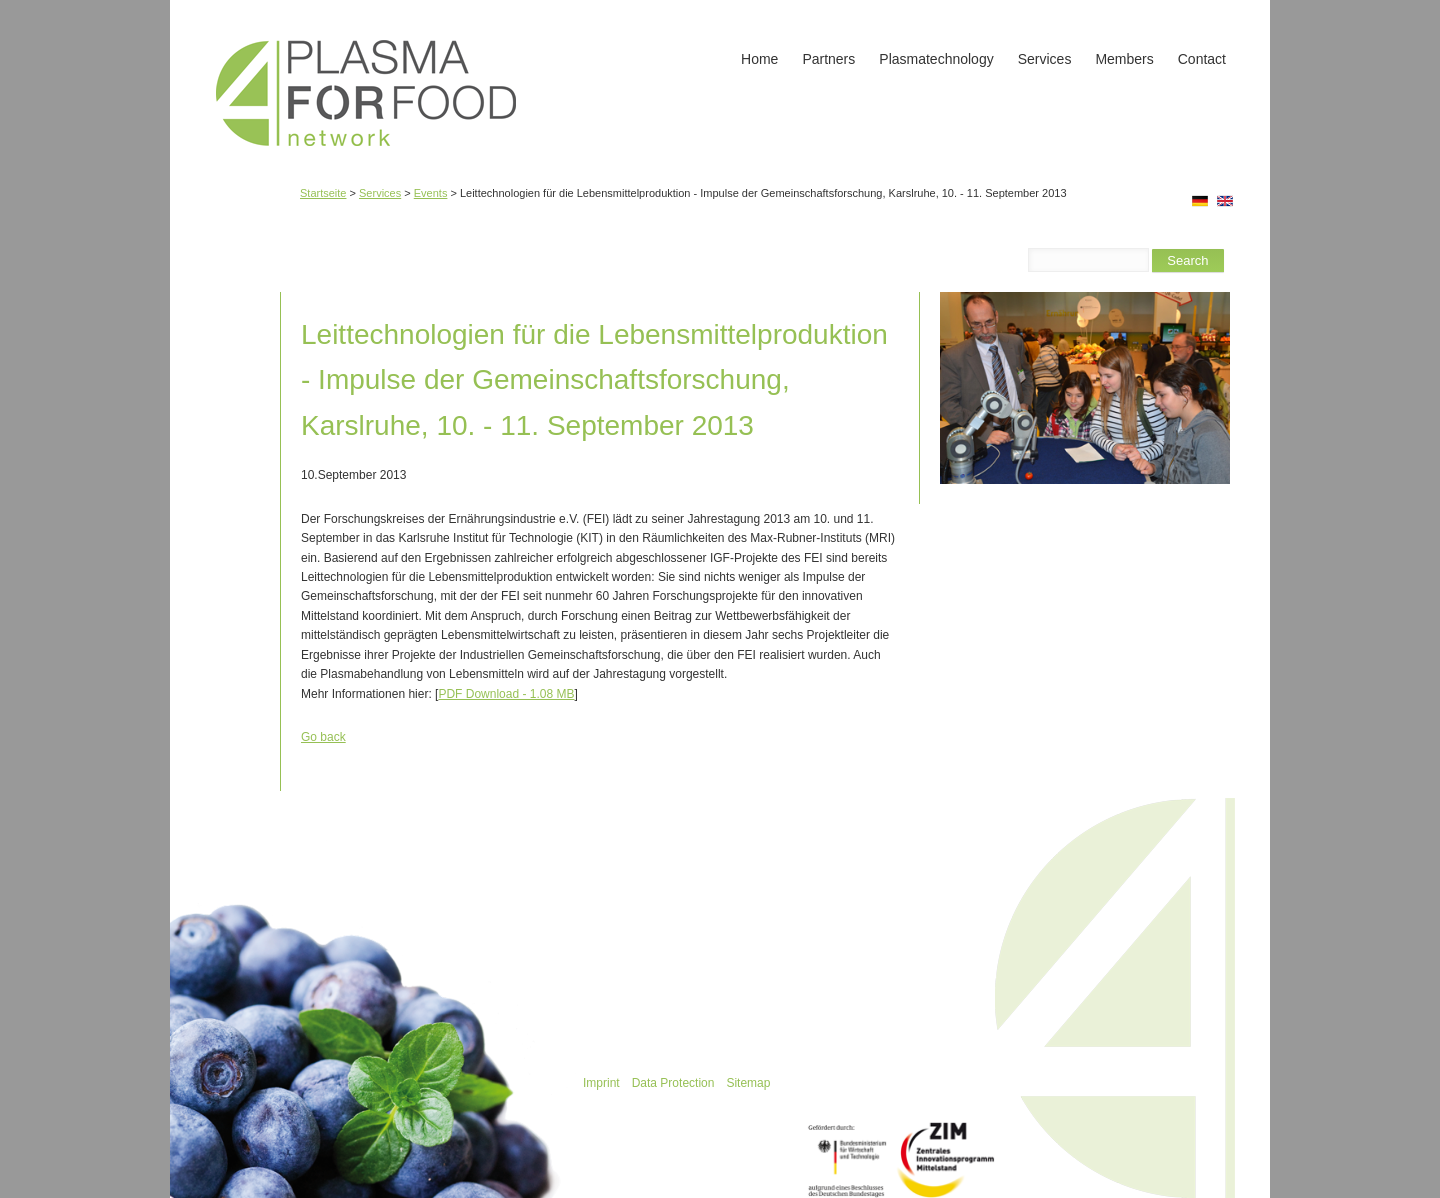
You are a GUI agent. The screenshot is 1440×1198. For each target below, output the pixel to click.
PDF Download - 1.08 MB (506, 694)
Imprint (601, 1083)
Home (759, 59)
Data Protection (673, 1083)
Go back (323, 737)
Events (431, 193)
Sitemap (748, 1083)
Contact (1202, 59)
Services (1045, 59)
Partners (828, 59)
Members (1124, 59)
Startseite (323, 193)
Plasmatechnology (936, 59)
